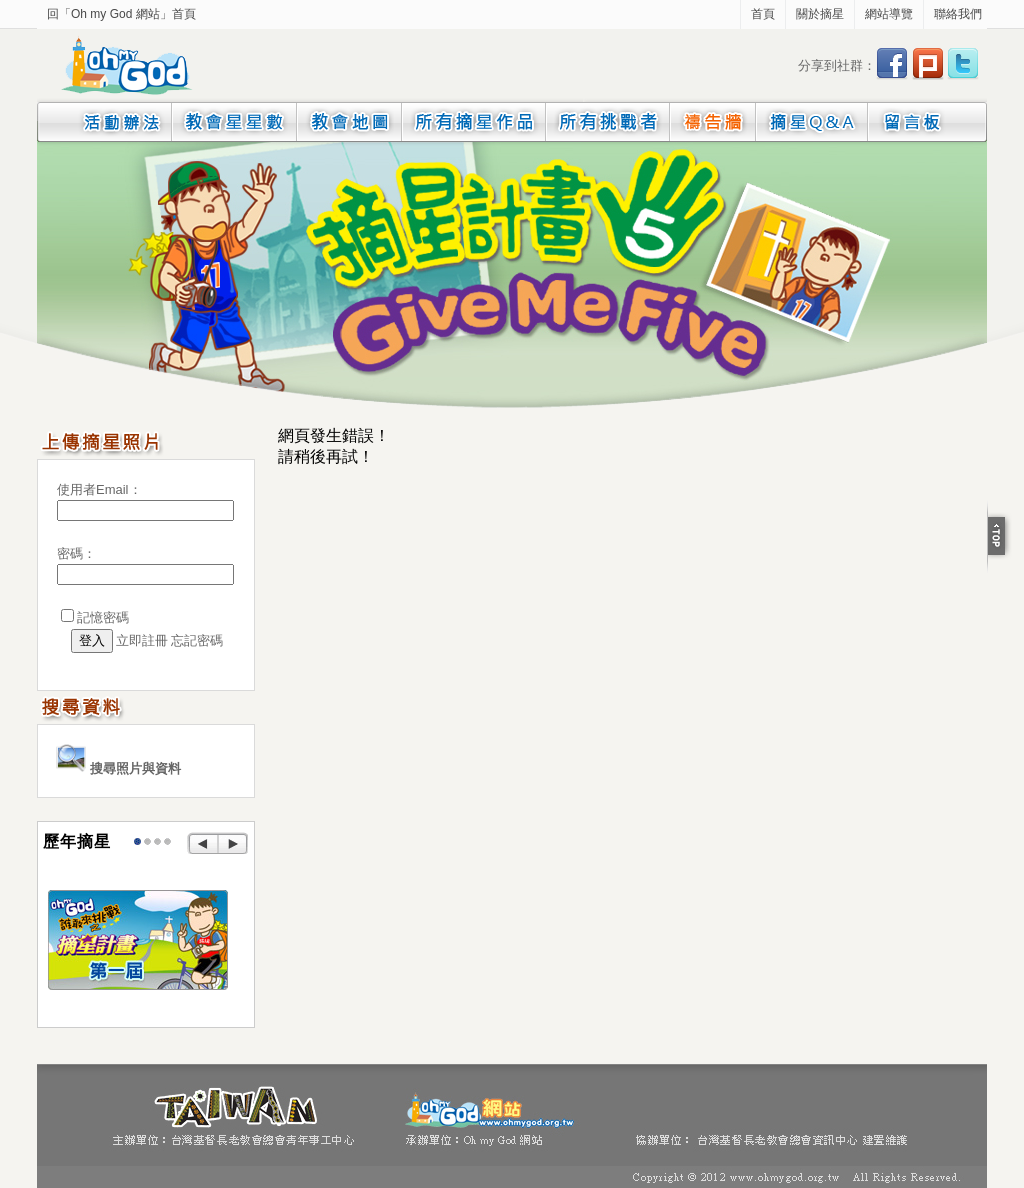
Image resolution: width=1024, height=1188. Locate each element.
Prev (202, 844)
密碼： (76, 553)
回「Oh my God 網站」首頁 (121, 14)
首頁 (763, 14)
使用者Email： (99, 489)
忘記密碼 (197, 640)
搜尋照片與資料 (118, 768)
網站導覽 (889, 14)
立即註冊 (142, 640)
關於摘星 (820, 14)
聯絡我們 (958, 14)
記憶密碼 (103, 617)
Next (233, 844)
